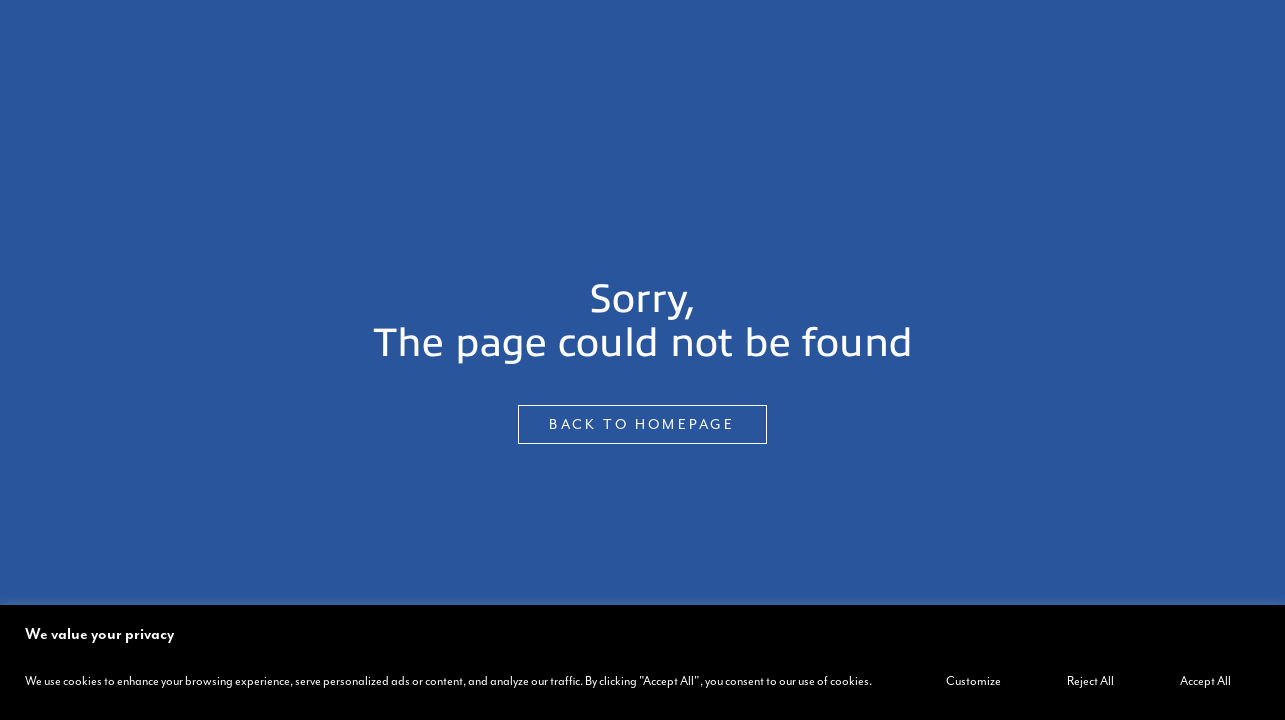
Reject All (1090, 681)
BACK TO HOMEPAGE (642, 424)
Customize (973, 681)
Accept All (1205, 681)
